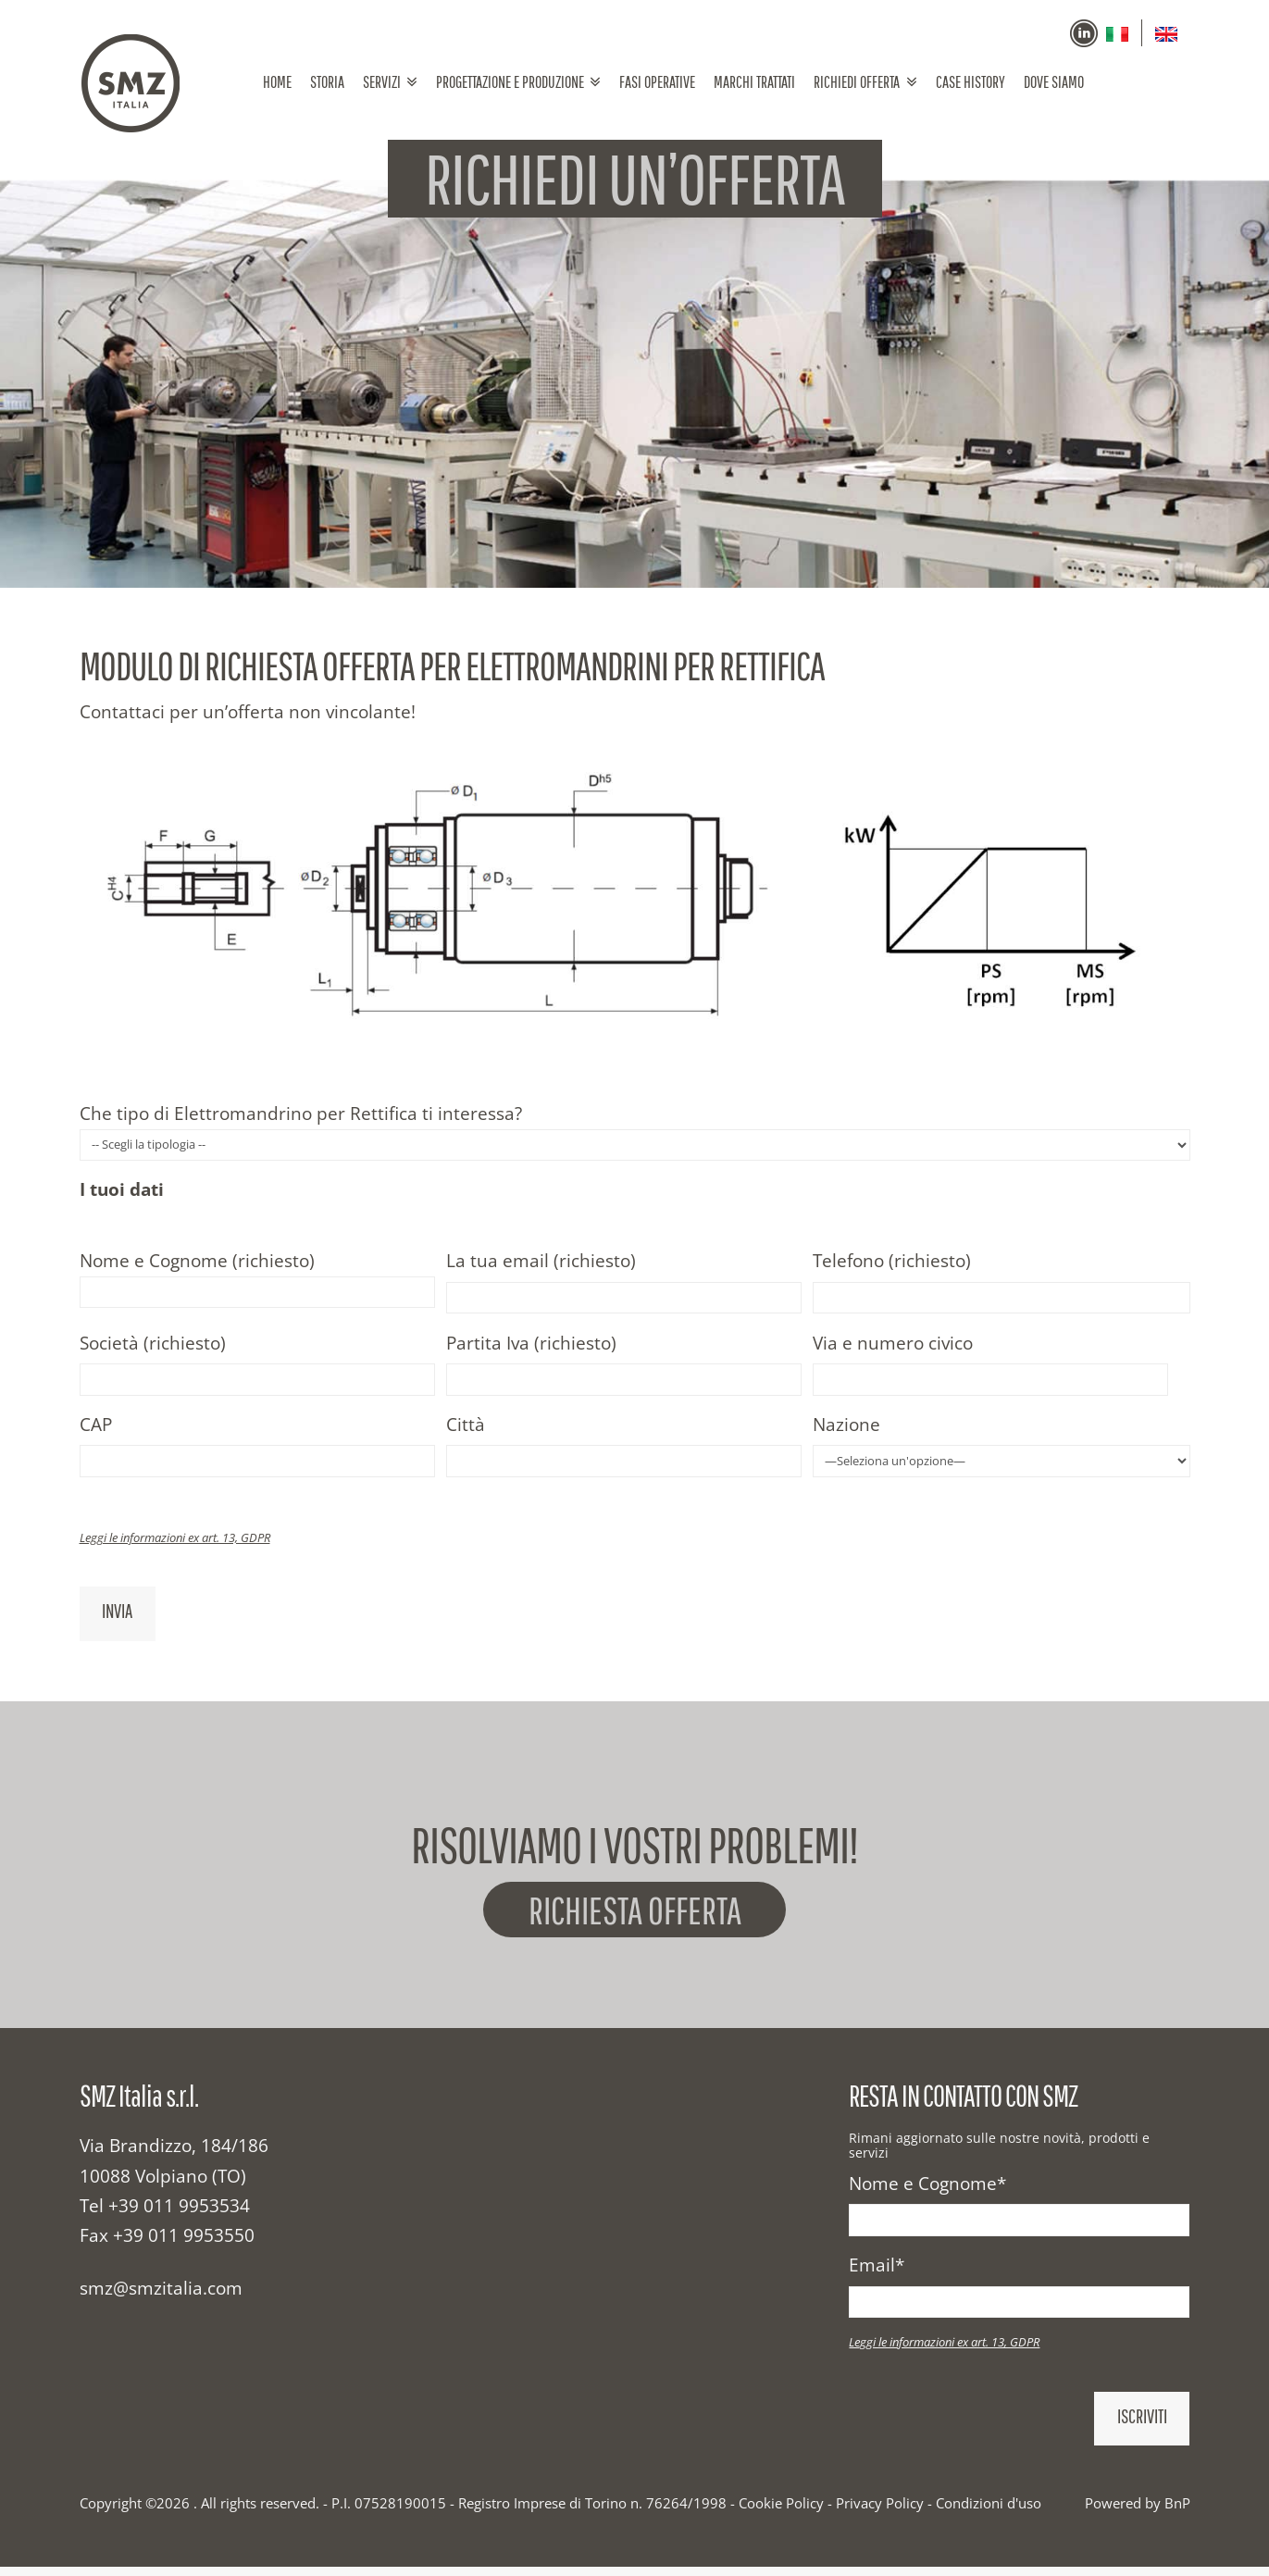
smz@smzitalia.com (161, 2298)
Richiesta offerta (634, 1914)
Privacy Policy (880, 2513)
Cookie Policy (781, 2513)
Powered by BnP (1137, 2513)
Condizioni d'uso (988, 2513)
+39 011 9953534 (179, 2216)
